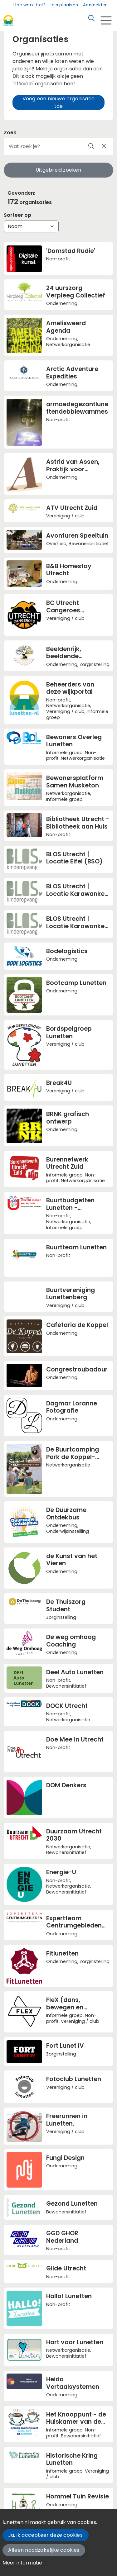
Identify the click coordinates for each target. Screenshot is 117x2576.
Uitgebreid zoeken (58, 169)
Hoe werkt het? (29, 5)
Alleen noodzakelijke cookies (44, 2550)
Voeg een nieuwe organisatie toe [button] (58, 102)
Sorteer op (17, 215)
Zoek (10, 132)
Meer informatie (22, 2562)
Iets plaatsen (64, 5)
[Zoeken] (91, 18)
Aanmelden (95, 5)
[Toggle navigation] (106, 20)
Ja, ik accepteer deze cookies (45, 2535)
